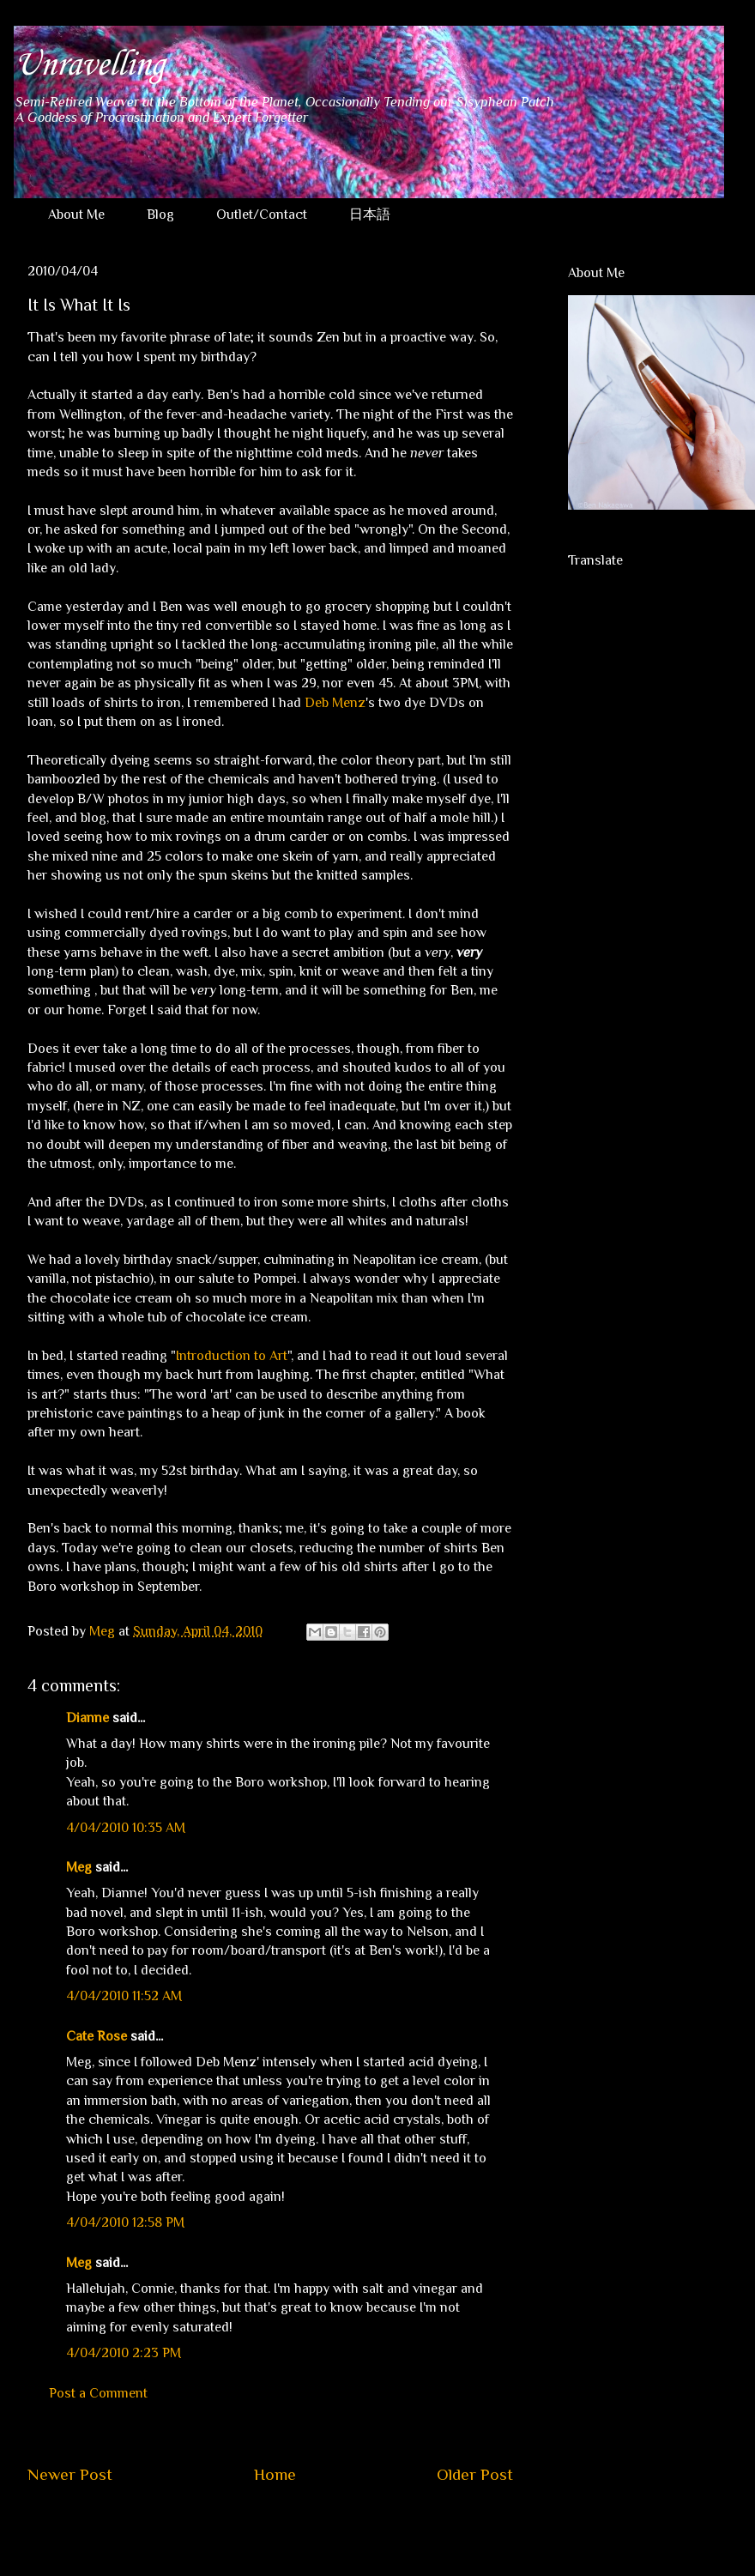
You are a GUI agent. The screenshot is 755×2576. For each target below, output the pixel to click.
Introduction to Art (231, 1356)
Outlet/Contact (261, 214)
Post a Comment (98, 2393)
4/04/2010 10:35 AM (125, 1827)
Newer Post (69, 2474)
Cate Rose (96, 2036)
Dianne (87, 1718)
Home (275, 2474)
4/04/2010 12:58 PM (125, 2222)
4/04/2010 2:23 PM (123, 2353)
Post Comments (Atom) (311, 2526)
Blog (160, 214)
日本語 (369, 214)
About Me (76, 214)
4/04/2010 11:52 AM (124, 1996)
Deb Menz (335, 703)
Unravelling (89, 65)
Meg (79, 1867)
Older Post (475, 2474)
